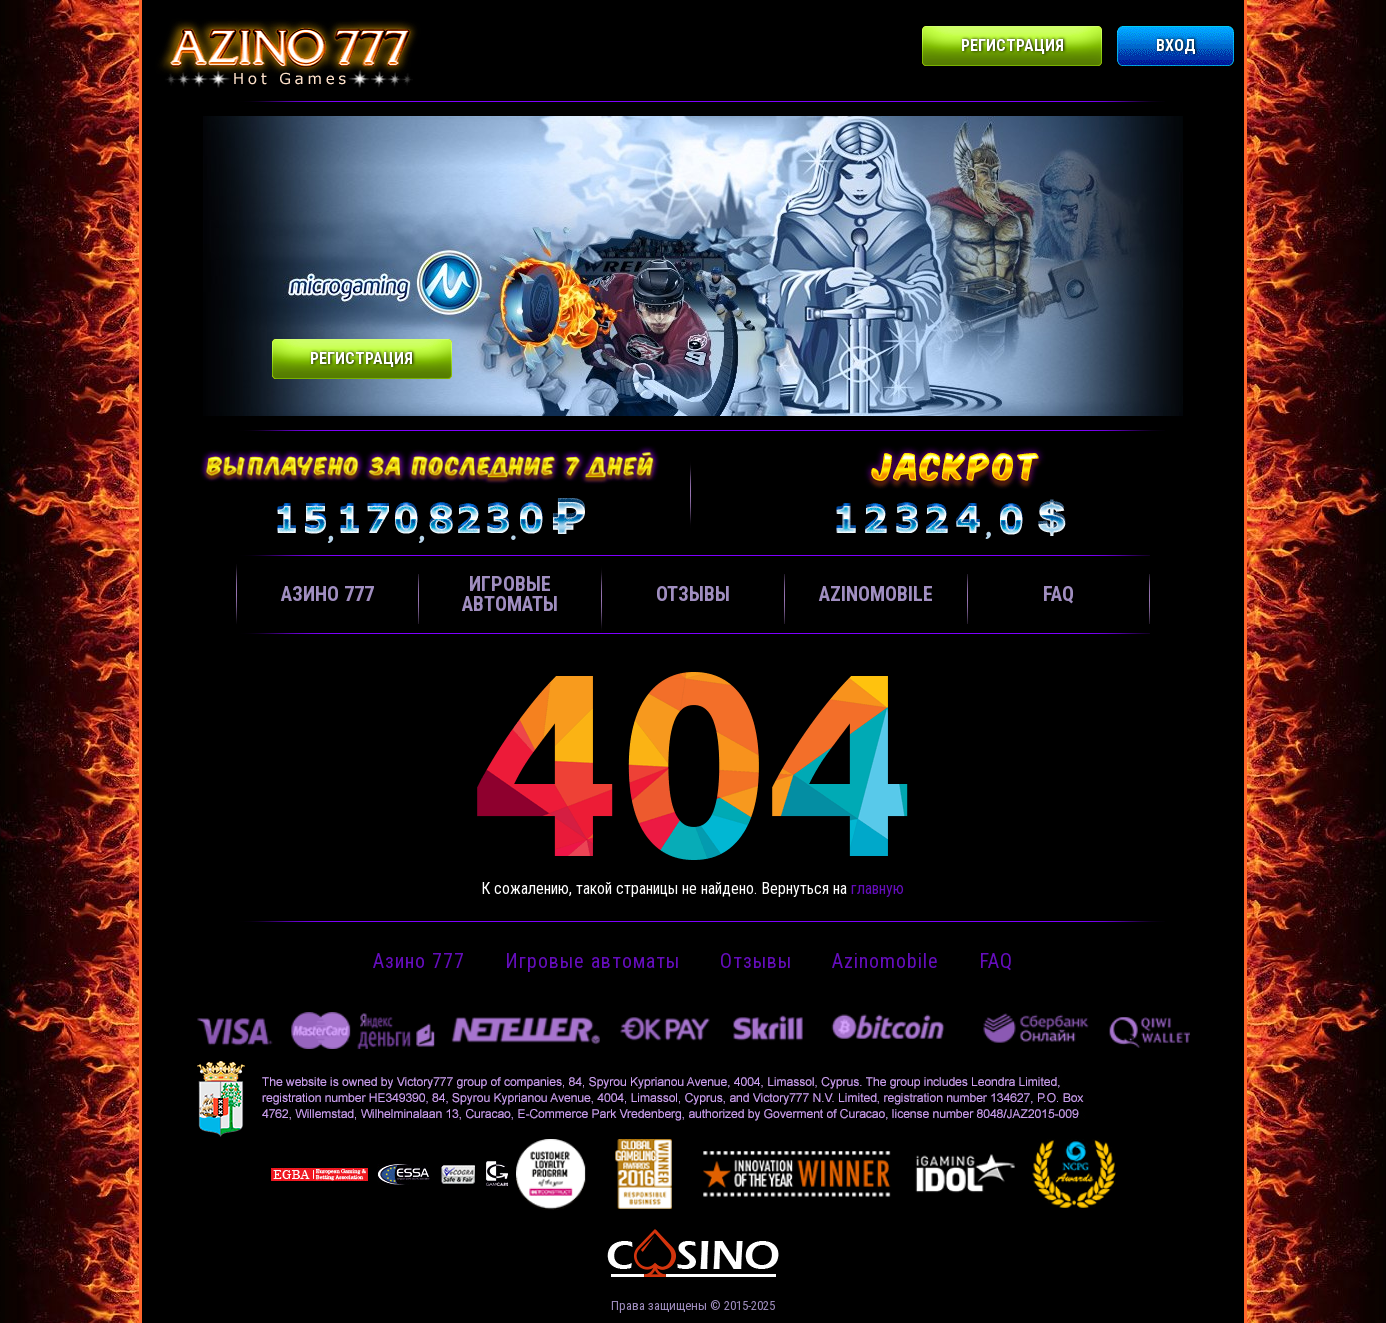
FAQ (1058, 594)
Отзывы (693, 594)
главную (877, 888)
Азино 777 (327, 594)
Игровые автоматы (510, 594)
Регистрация (1012, 45)
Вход (1176, 45)
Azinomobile (876, 594)
